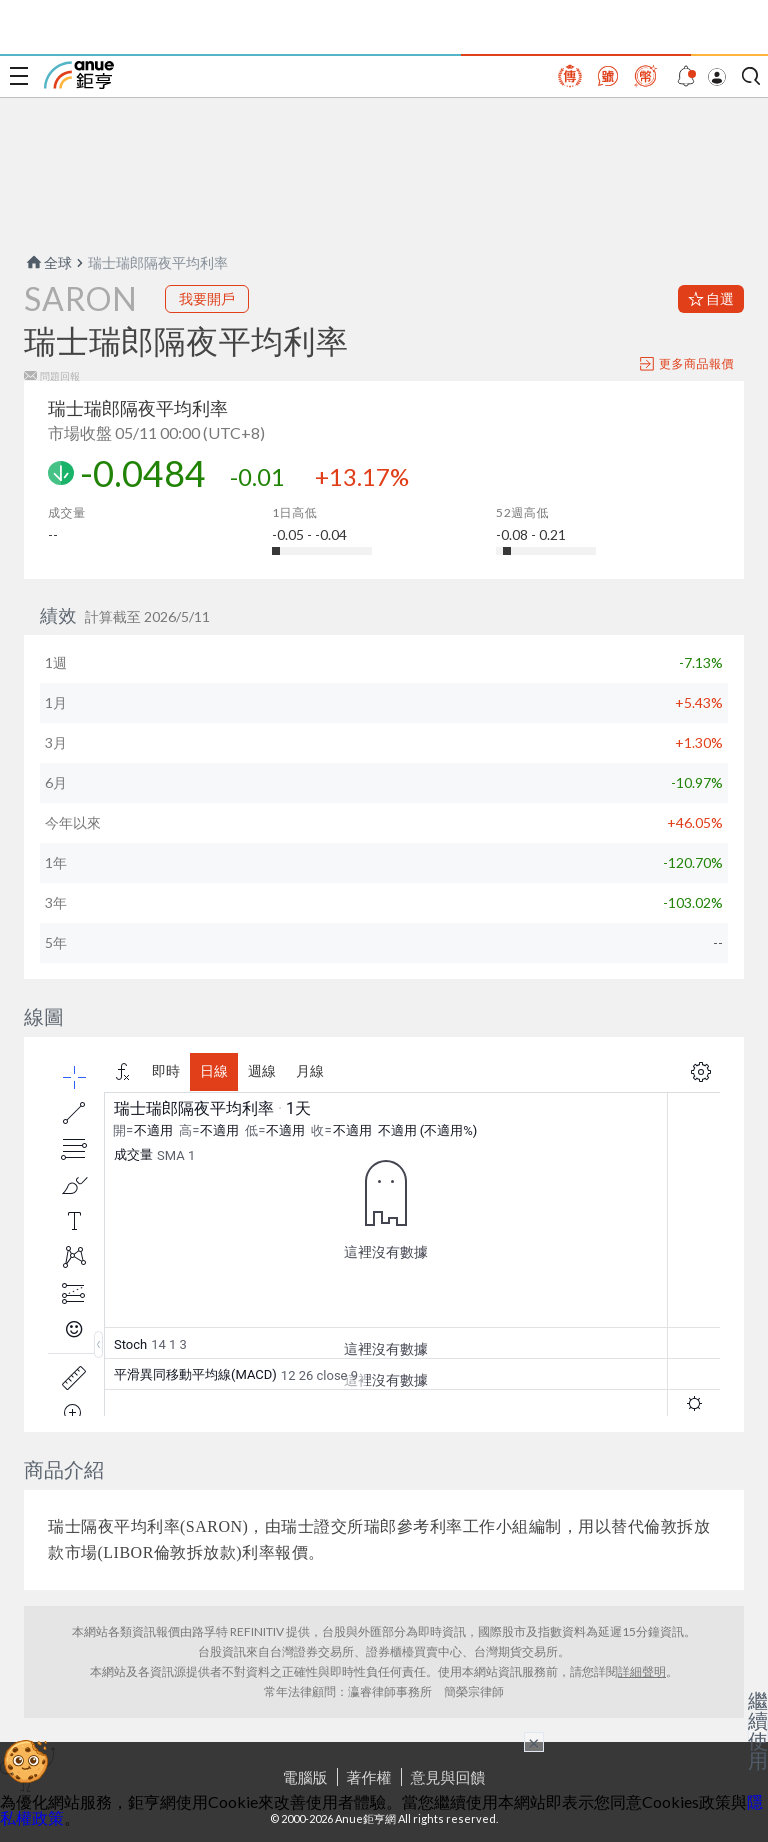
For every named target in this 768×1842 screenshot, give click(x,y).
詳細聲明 (642, 1671)
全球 (48, 262)
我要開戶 (207, 298)
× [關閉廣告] (534, 1742)
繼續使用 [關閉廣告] (758, 1730)
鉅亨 (79, 75)
